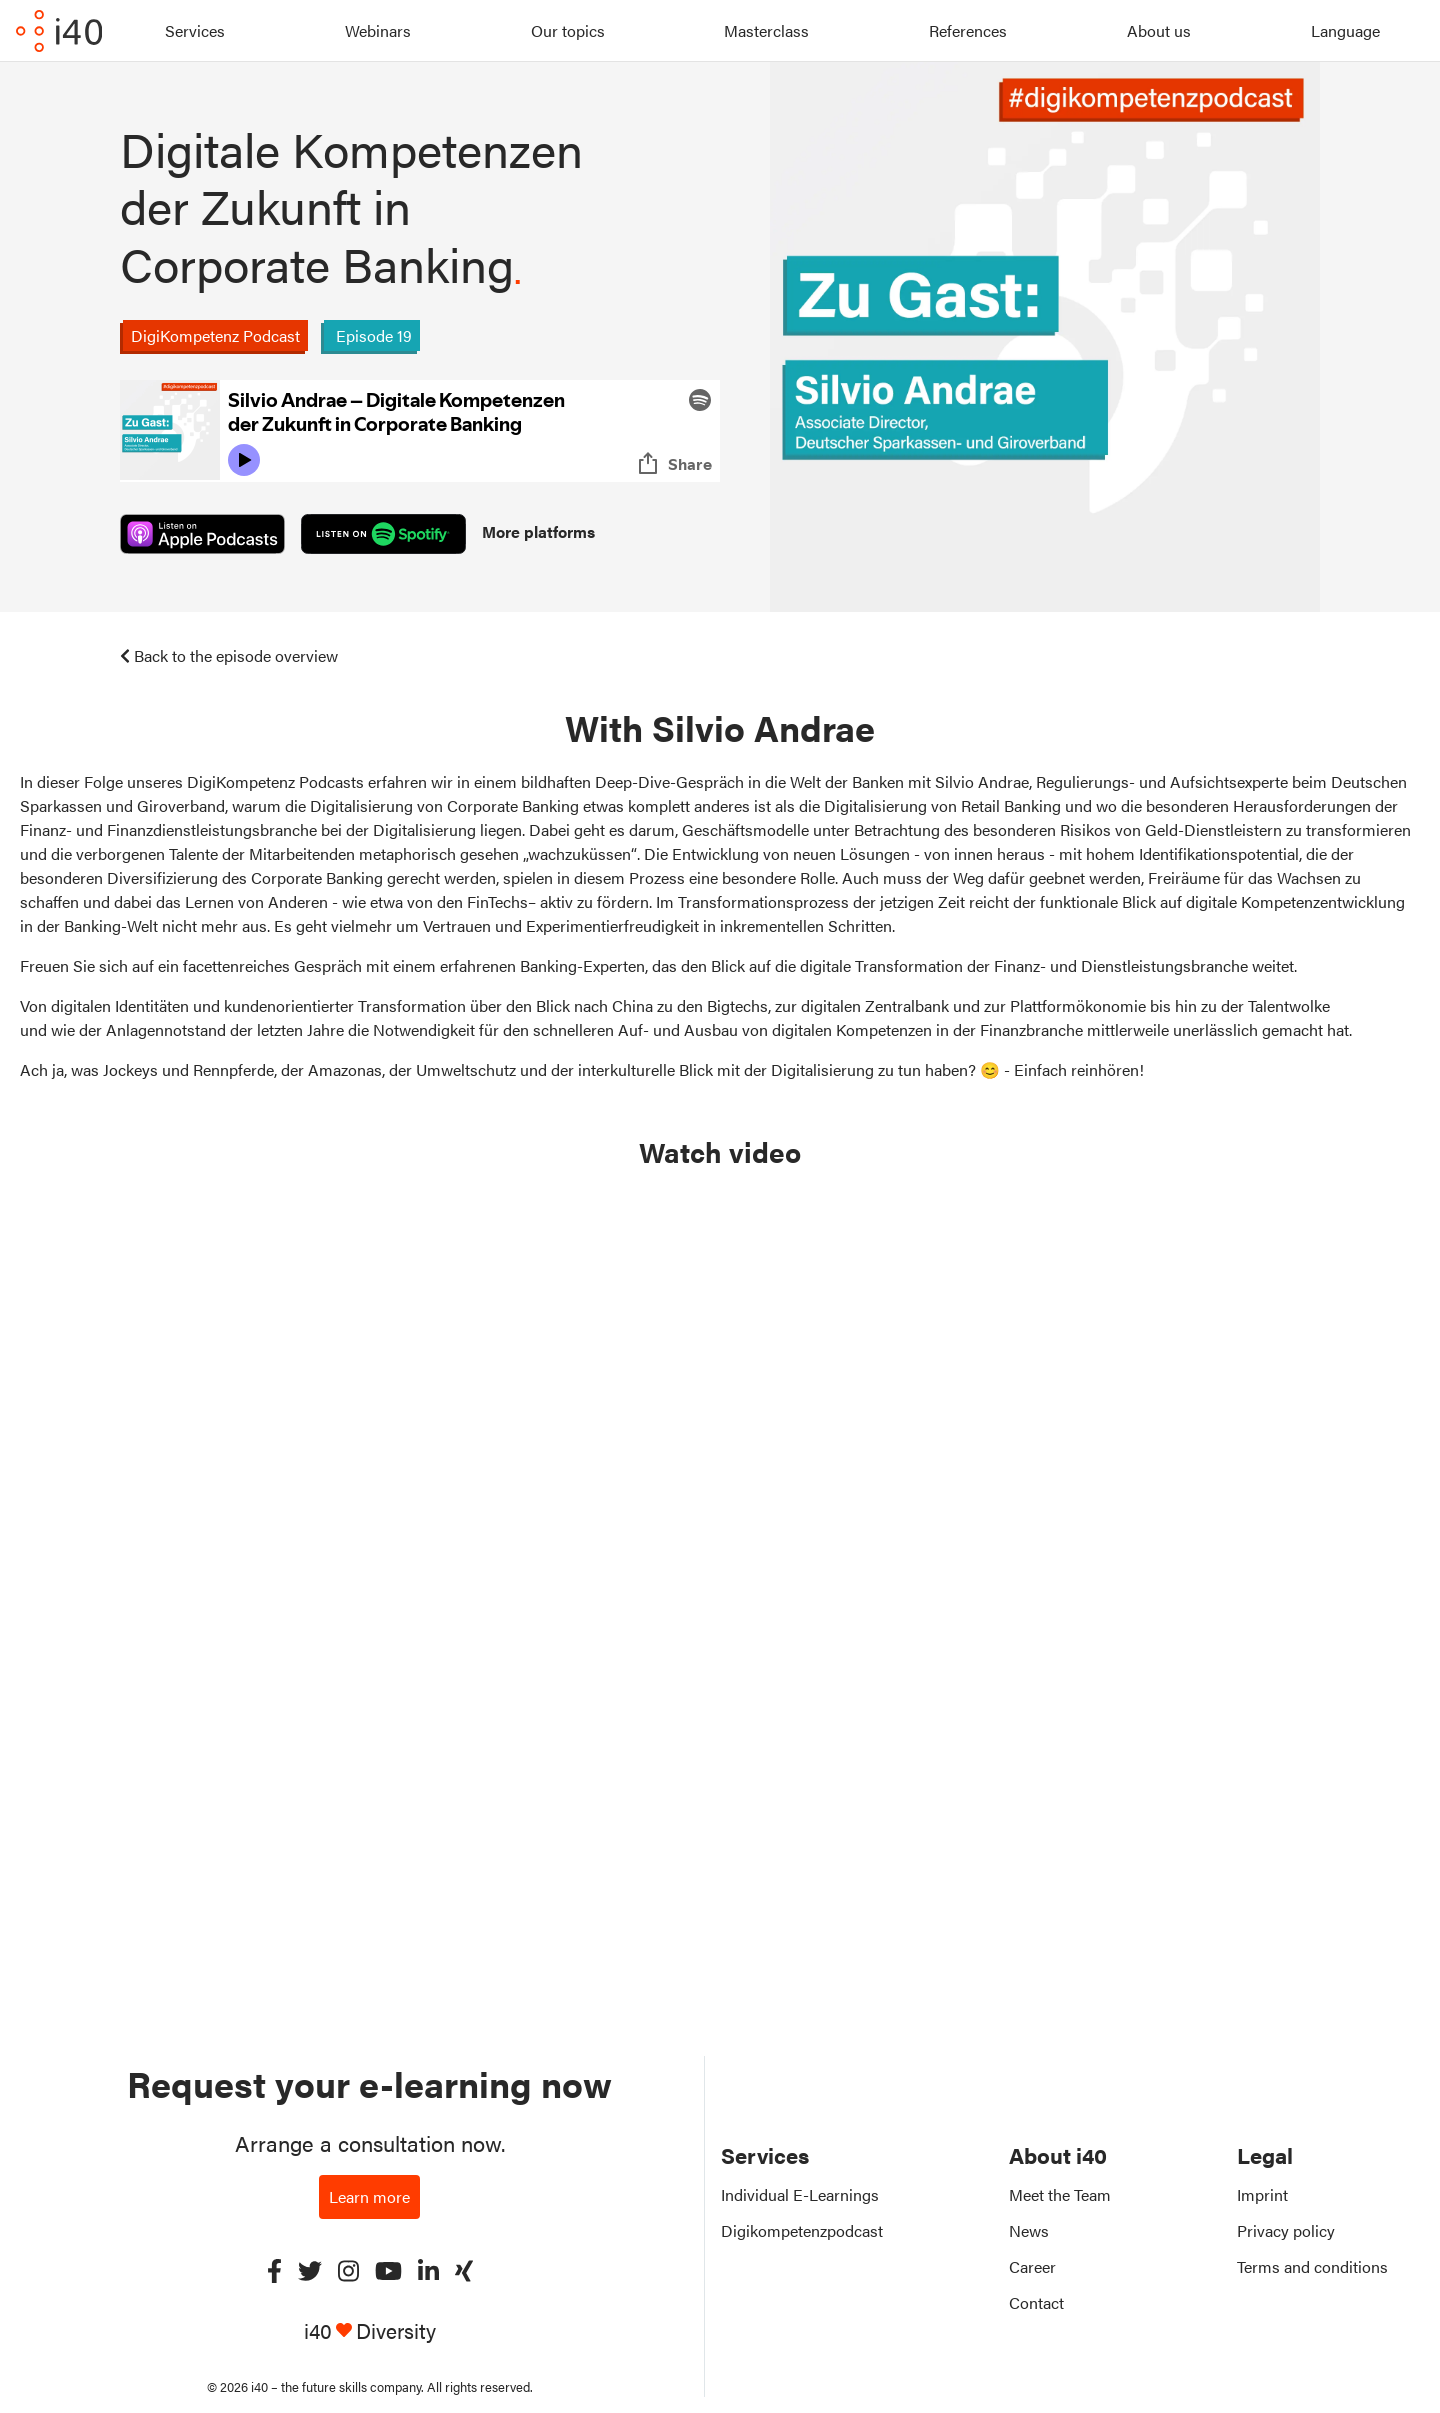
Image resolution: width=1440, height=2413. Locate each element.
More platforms (538, 531)
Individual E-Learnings (800, 2194)
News (1029, 2230)
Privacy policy (1286, 2230)
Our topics (568, 30)
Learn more (369, 2196)
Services (195, 30)
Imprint (1262, 2194)
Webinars (378, 30)
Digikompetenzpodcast (802, 2230)
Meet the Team (1060, 2194)
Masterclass (766, 30)
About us (1159, 30)
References (968, 30)
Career (1032, 2266)
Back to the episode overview (229, 655)
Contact (1036, 2302)
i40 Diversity (370, 2330)
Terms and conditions (1312, 2266)
